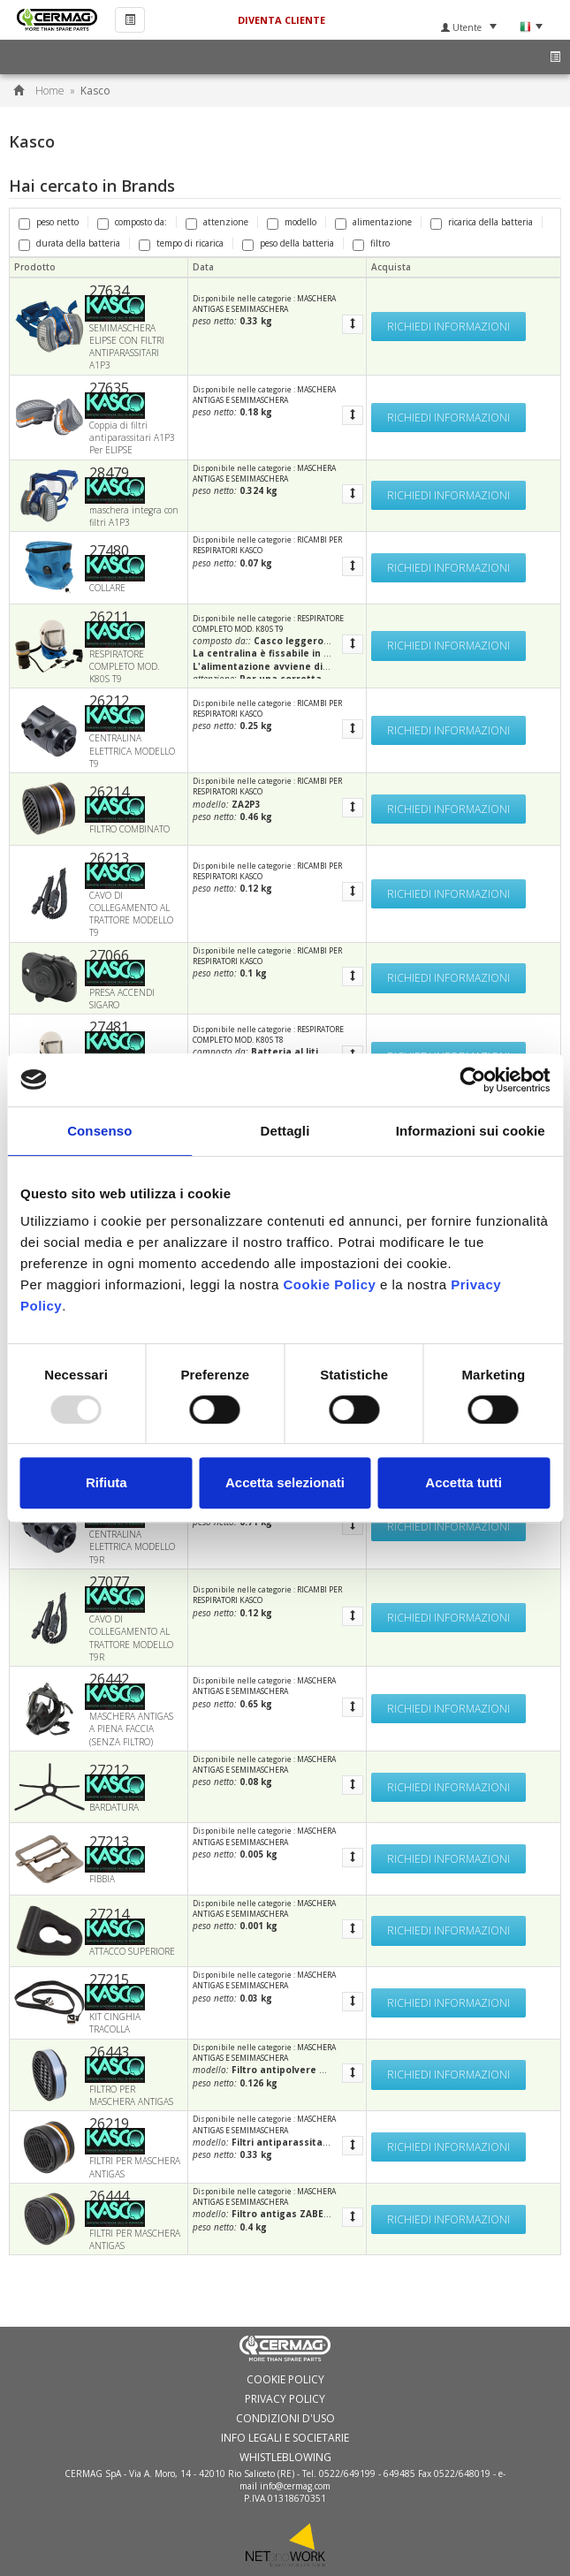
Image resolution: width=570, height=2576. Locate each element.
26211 (109, 617)
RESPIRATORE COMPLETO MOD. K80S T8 (268, 1034)
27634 (109, 290)
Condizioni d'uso (285, 2419)
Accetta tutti (463, 1482)
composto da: (132, 222)
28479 (109, 472)
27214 (109, 1914)
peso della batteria (288, 243)
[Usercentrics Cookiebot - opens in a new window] (472, 1080)
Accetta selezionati (285, 1482)
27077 (109, 1582)
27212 (109, 1770)
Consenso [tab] (99, 1130)
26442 (109, 1679)
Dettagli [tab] (285, 1130)
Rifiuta (106, 1482)
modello (291, 222)
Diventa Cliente (281, 20)
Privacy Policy (285, 2399)
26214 (109, 791)
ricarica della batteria (481, 222)
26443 (109, 2052)
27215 (109, 1979)
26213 (109, 858)
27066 (109, 955)
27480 (109, 550)
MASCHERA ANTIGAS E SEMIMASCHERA (264, 303)
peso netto (49, 222)
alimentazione (373, 222)
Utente (469, 27)
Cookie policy (285, 2380)
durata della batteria (69, 243)
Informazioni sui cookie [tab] (470, 1130)
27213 (109, 1841)
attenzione (217, 222)
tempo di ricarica (181, 243)
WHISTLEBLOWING (285, 2457)
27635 (109, 388)
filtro (371, 243)
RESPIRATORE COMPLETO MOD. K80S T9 (268, 623)
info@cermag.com (295, 2486)
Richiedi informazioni (448, 326)
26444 (109, 2196)
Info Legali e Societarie (285, 2438)
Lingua (531, 27)
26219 (109, 2123)
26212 (109, 700)
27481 (109, 1027)
